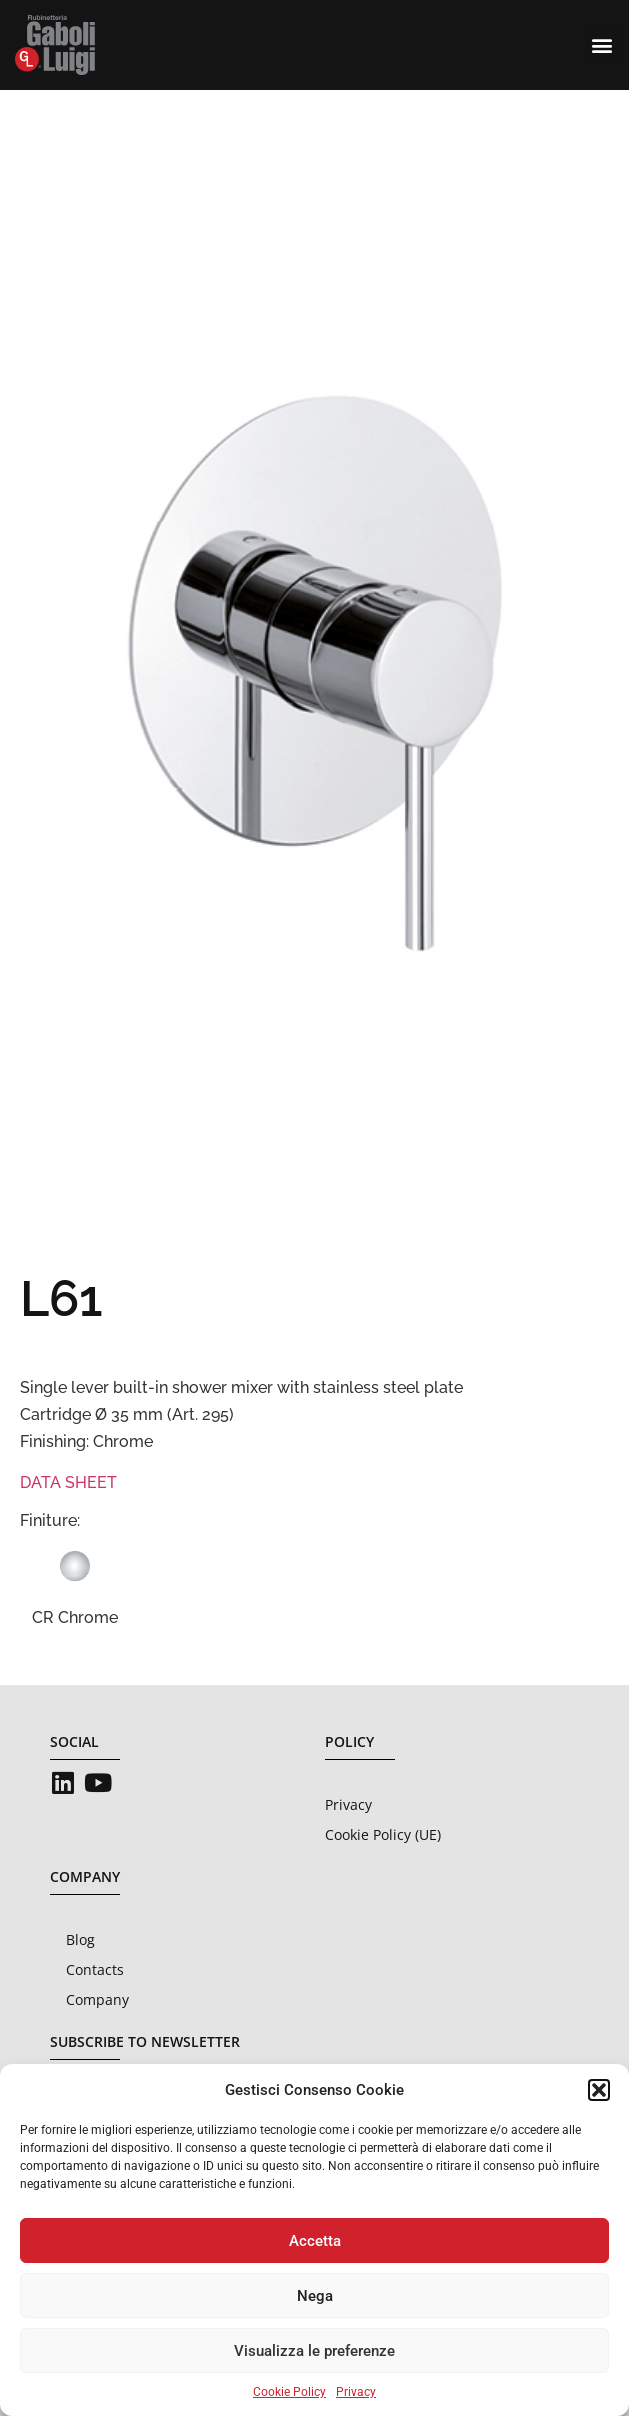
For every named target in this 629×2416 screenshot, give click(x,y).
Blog (80, 1939)
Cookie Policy (289, 2392)
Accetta (315, 2241)
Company (97, 1999)
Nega (315, 2296)
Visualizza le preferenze (314, 2351)
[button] (599, 2090)
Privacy (356, 2392)
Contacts (95, 1969)
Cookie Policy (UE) (383, 1834)
